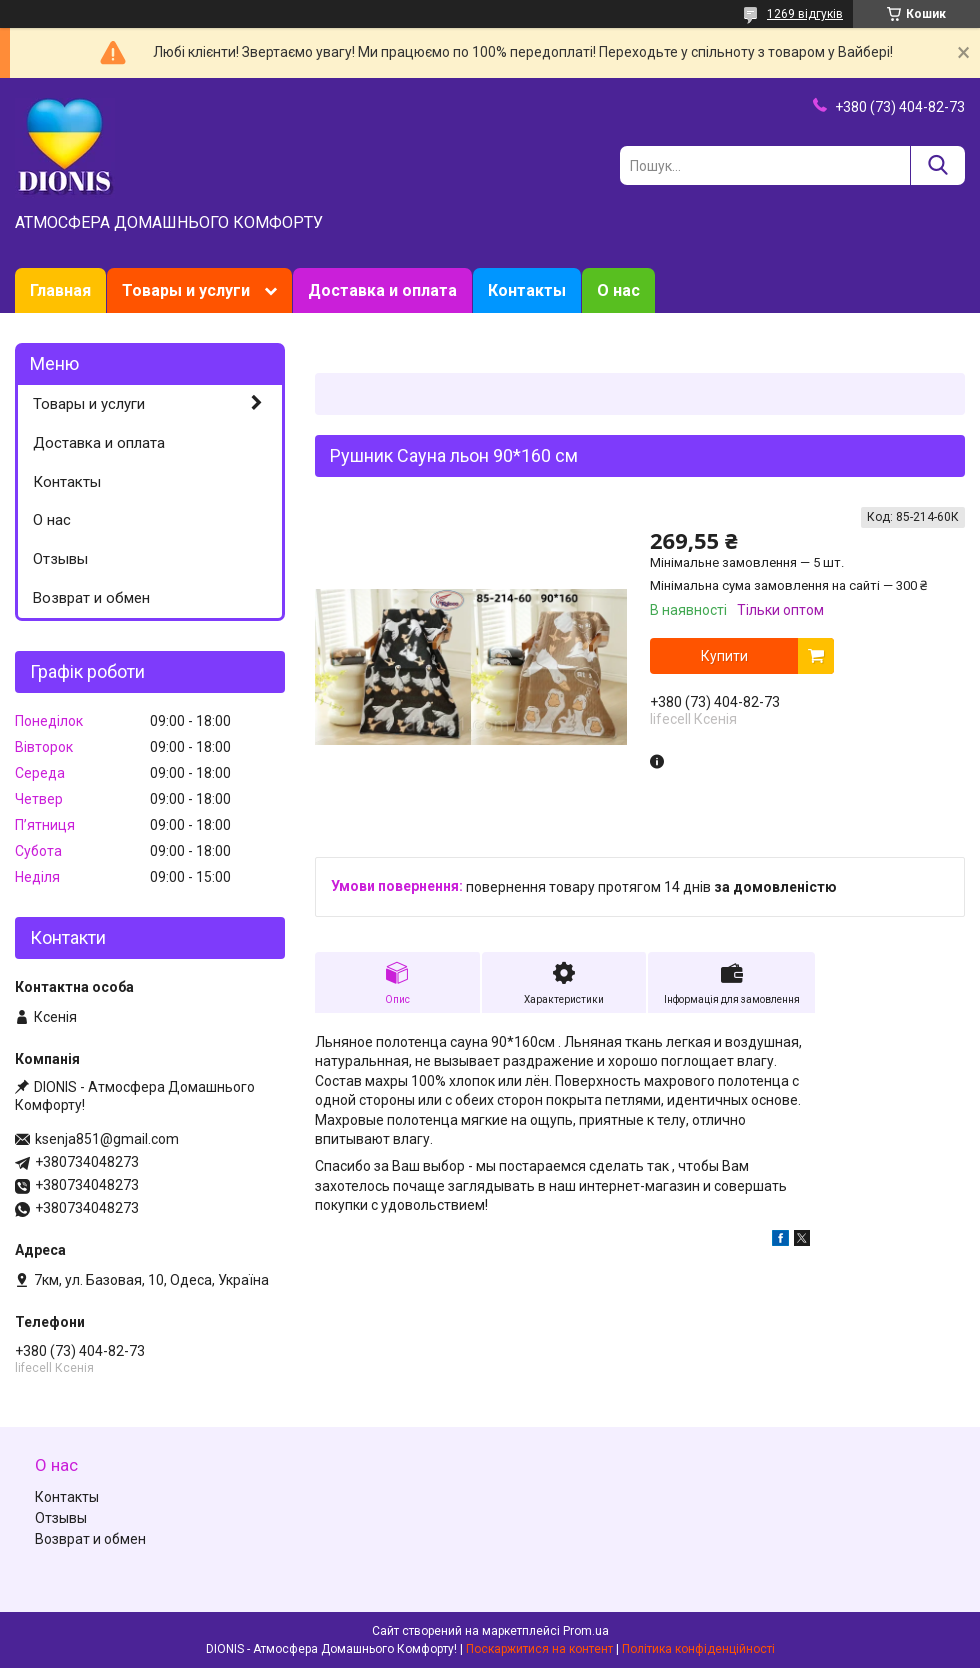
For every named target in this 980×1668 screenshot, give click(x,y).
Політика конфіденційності (698, 1649)
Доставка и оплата (382, 290)
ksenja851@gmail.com (107, 1139)
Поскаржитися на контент (539, 1649)
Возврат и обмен (91, 598)
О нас (618, 290)
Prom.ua (586, 1631)
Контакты (527, 290)
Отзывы (60, 559)
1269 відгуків (805, 14)
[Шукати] (937, 165)
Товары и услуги (186, 290)
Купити (724, 656)
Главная (60, 290)
